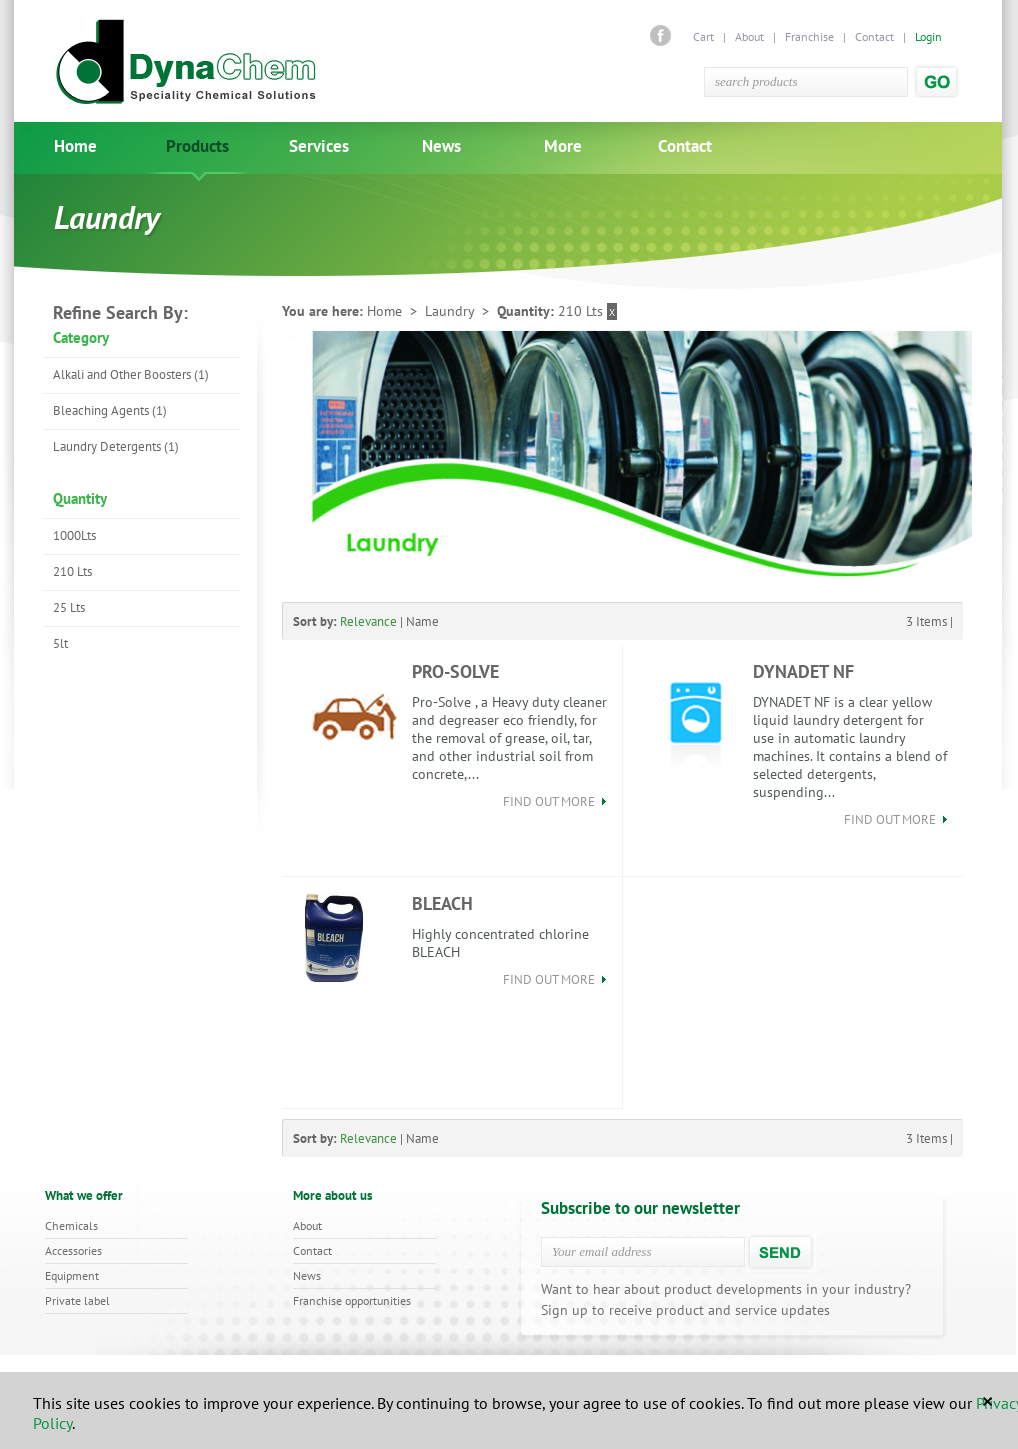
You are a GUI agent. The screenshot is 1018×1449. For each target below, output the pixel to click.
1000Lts (74, 535)
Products (197, 146)
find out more (555, 801)
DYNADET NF (803, 671)
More (563, 146)
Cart (705, 36)
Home (75, 146)
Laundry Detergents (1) (116, 446)
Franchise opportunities (352, 1300)
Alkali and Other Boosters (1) (131, 374)
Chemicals (71, 1225)
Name (422, 621)
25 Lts (69, 607)
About (749, 36)
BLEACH (442, 903)
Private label (77, 1300)
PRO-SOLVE (455, 671)
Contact (874, 36)
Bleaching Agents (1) (110, 410)
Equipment (72, 1275)
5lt (60, 643)
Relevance (368, 621)
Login (928, 36)
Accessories (73, 1250)
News (441, 146)
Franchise (809, 36)
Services (319, 146)
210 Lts (72, 571)
